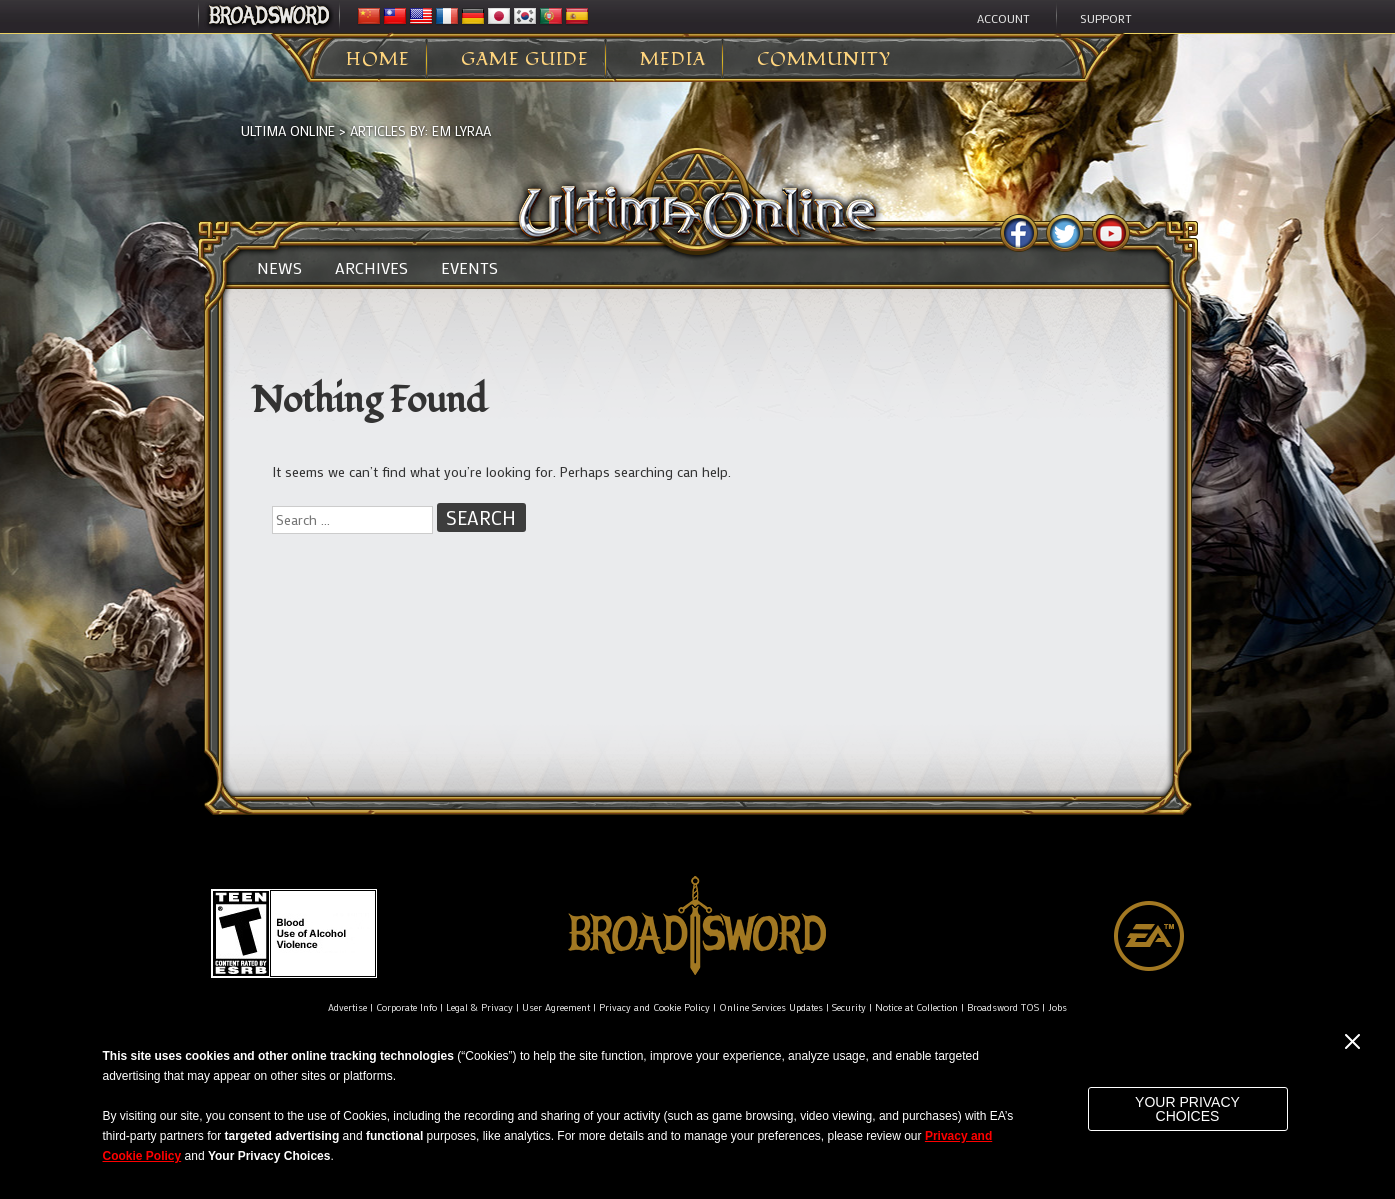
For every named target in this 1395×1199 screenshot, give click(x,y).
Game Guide (525, 60)
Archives (371, 268)
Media (673, 60)
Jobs (1057, 1007)
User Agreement (556, 1007)
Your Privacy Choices (1187, 1109)
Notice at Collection (916, 1007)
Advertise (347, 1007)
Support (1106, 18)
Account (1003, 18)
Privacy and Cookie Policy (654, 1007)
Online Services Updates (771, 1007)
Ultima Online (288, 130)
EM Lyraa (461, 130)
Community (824, 60)
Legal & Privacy (479, 1007)
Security (849, 1007)
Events (469, 268)
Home (378, 60)
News (279, 268)
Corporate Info (406, 1007)
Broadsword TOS (1003, 1007)
